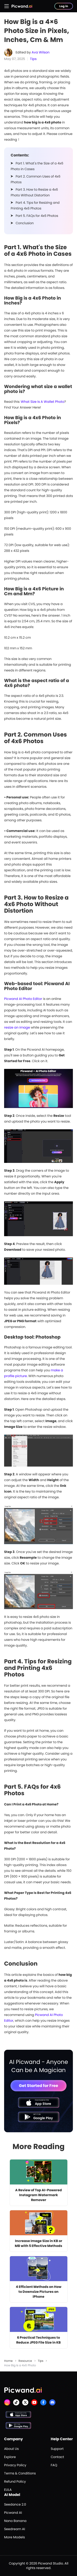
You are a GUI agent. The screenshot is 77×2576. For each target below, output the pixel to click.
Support (57, 2448)
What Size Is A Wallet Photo (42, 401)
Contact (57, 2457)
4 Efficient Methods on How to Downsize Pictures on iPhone (38, 2291)
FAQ (54, 2465)
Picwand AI (13, 2512)
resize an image (17, 1027)
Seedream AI (14, 2529)
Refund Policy (15, 2481)
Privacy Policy (15, 2465)
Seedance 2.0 (15, 2504)
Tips (33, 59)
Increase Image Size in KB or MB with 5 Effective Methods (38, 2243)
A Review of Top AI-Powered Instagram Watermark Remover (38, 2195)
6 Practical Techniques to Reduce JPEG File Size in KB (38, 2340)
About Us (11, 2448)
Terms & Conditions (20, 2473)
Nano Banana (15, 2520)
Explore (10, 2457)
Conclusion (25, 223)
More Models (14, 2537)
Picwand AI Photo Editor (23, 998)
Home (8, 2361)
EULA (8, 2489)
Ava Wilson (40, 52)
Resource (25, 2361)
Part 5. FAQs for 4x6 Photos (37, 215)
